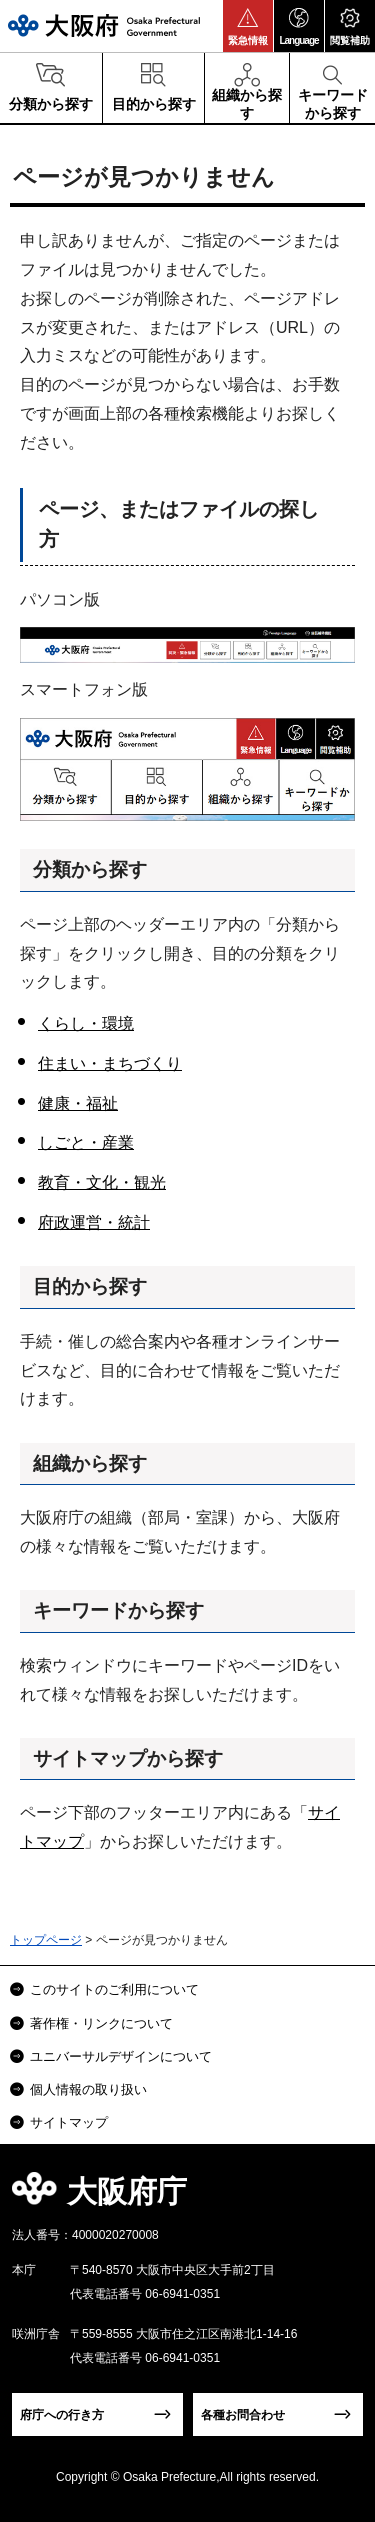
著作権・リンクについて (101, 2023)
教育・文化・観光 (102, 1182)
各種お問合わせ (243, 2415)
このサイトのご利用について (114, 1989)
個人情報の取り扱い (88, 2089)
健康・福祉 (78, 1103)
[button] (248, 26)
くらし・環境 (86, 1023)
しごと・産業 (86, 1142)
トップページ (46, 1940)
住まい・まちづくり (110, 1063)
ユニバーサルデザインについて (121, 2056)
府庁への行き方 (62, 2415)
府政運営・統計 (94, 1222)
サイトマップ (69, 2122)
